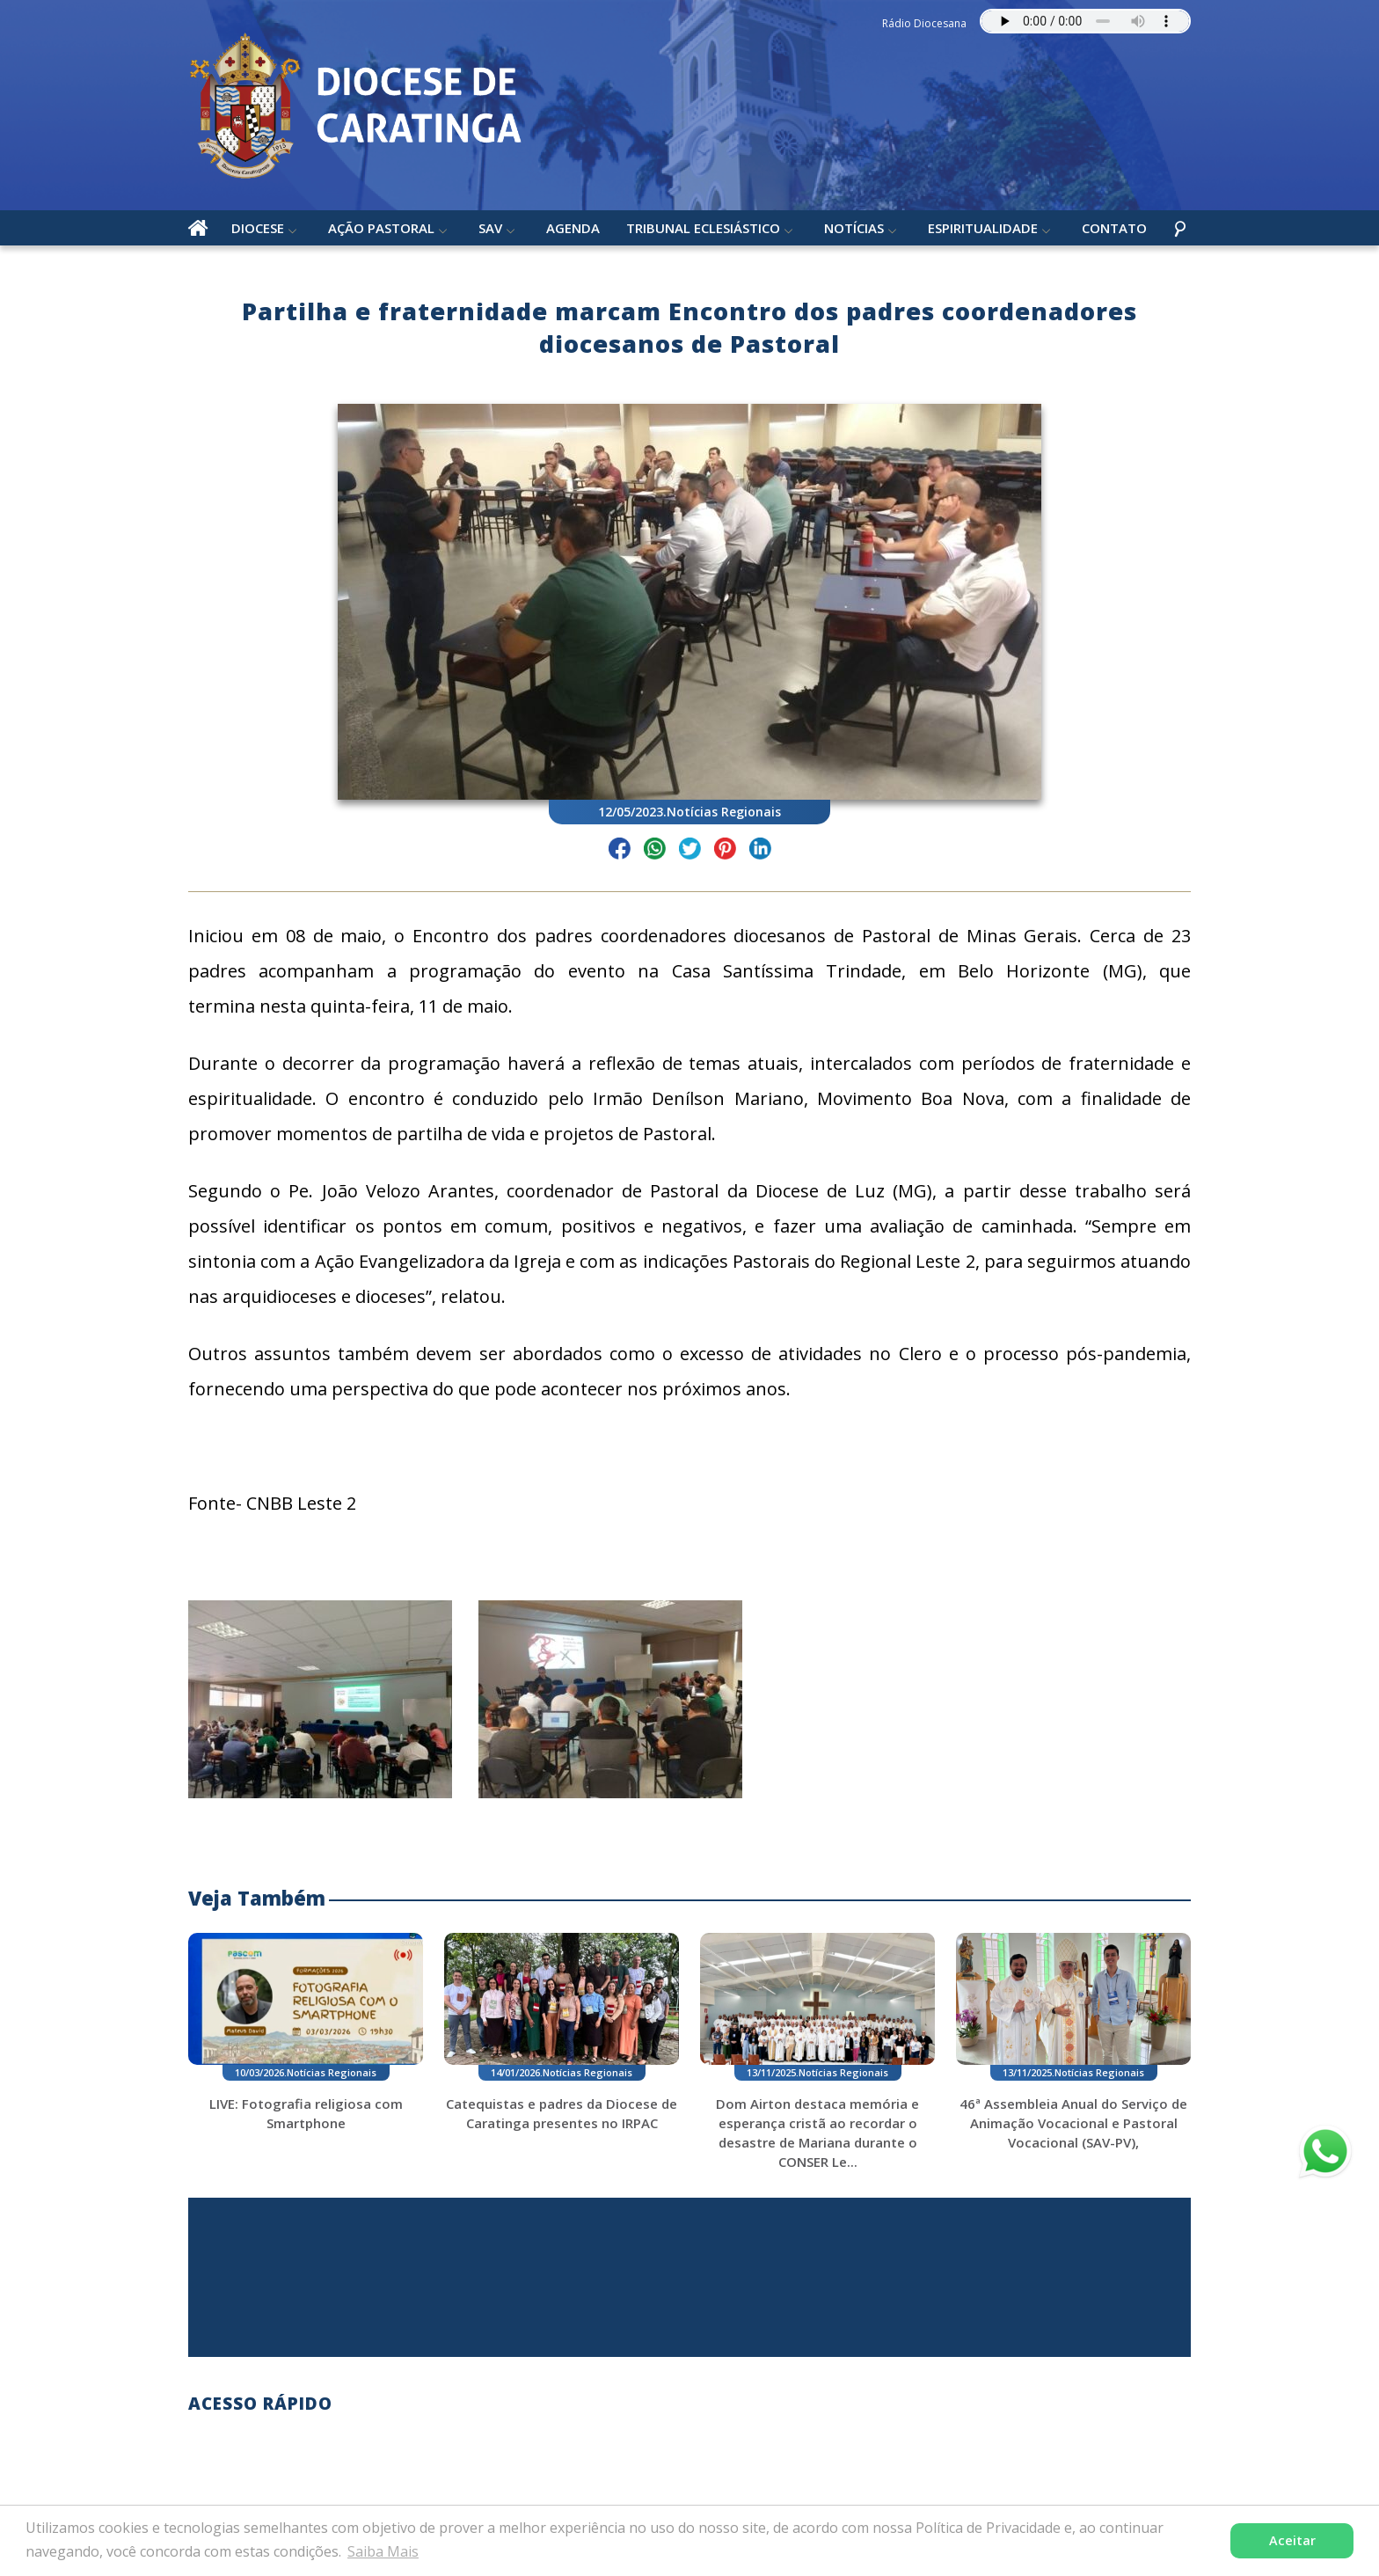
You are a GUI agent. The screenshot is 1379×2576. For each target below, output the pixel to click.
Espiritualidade (983, 228)
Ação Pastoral (381, 228)
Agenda (573, 228)
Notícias (854, 228)
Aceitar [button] (1292, 2540)
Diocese (257, 228)
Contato (1114, 228)
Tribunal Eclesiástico (703, 228)
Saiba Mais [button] (383, 2551)
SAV (490, 228)
